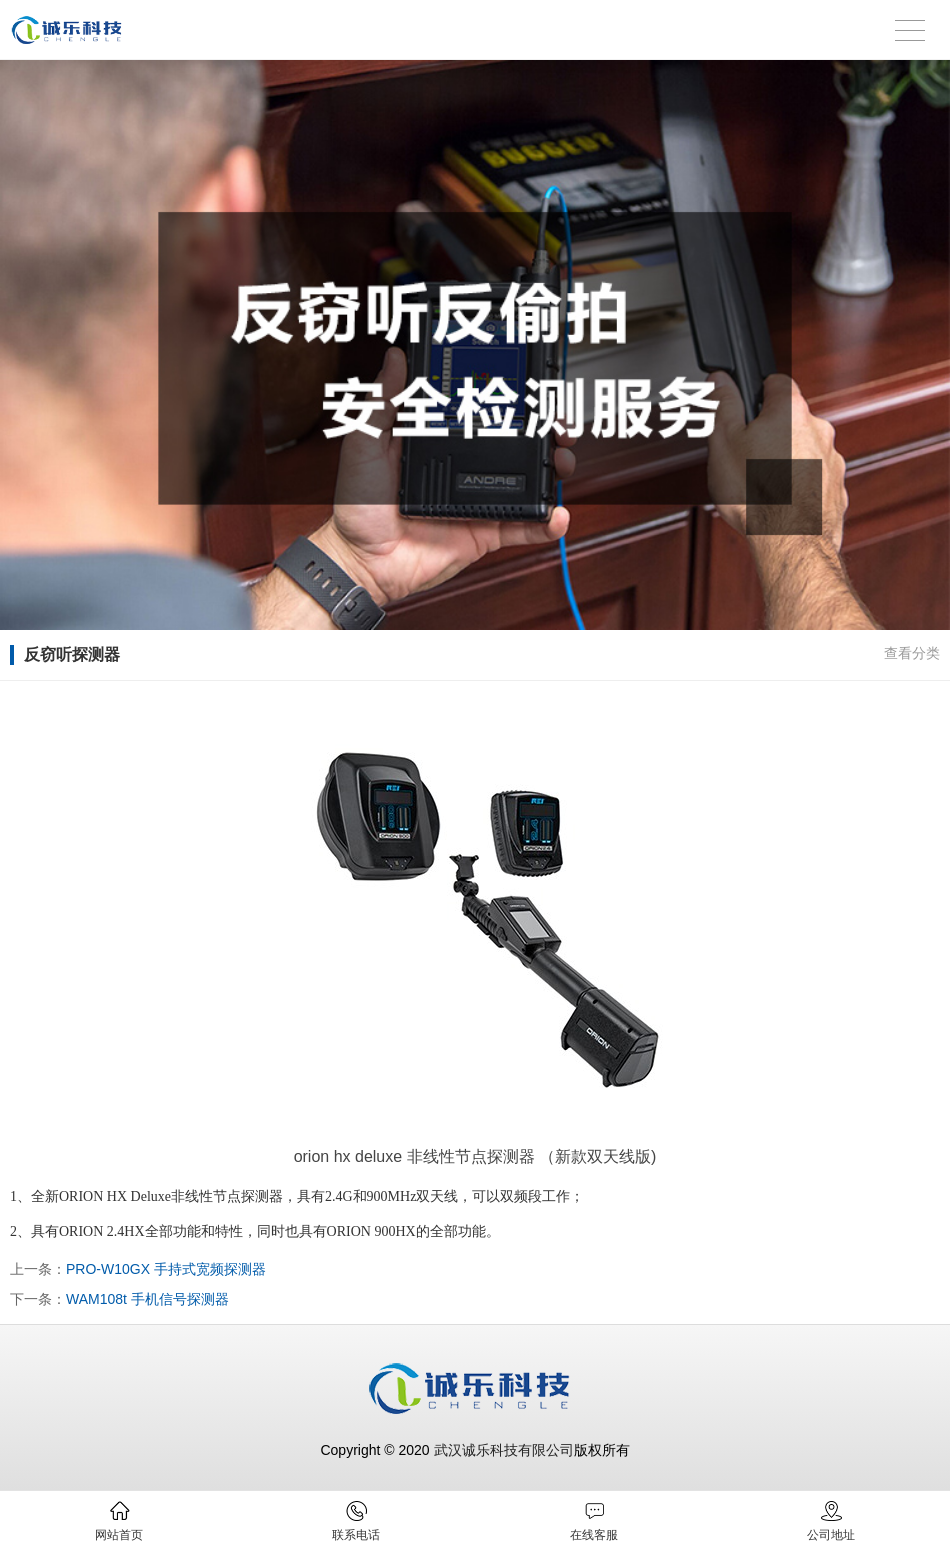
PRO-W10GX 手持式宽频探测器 (166, 1269)
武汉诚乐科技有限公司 (504, 1450)
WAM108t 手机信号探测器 (147, 1299)
